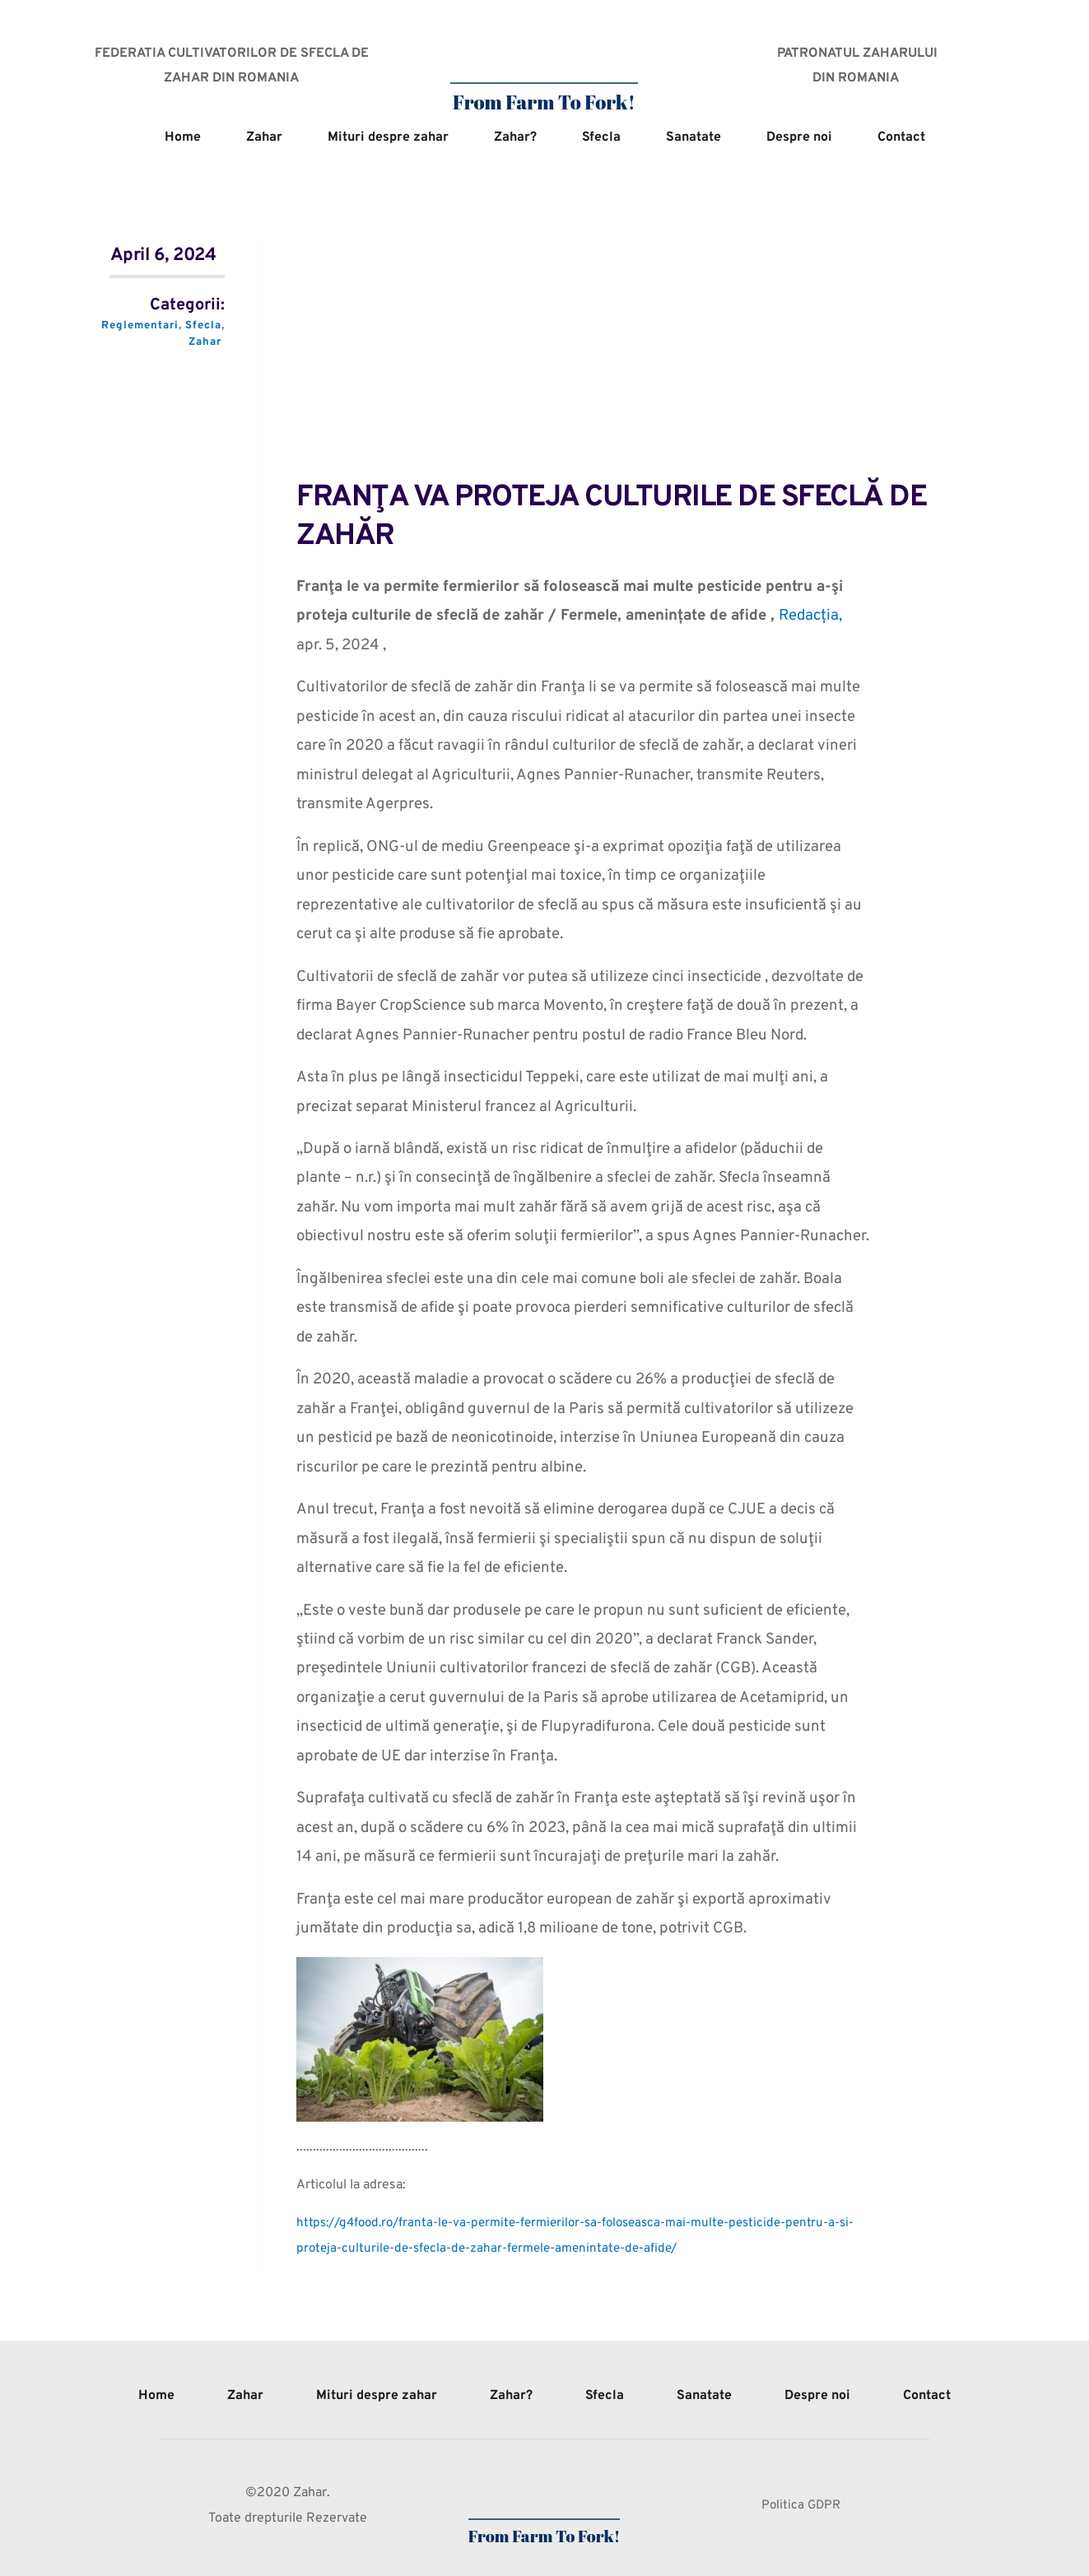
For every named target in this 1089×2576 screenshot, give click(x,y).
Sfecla (203, 325)
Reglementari (139, 325)
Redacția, (812, 616)
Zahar (205, 342)
